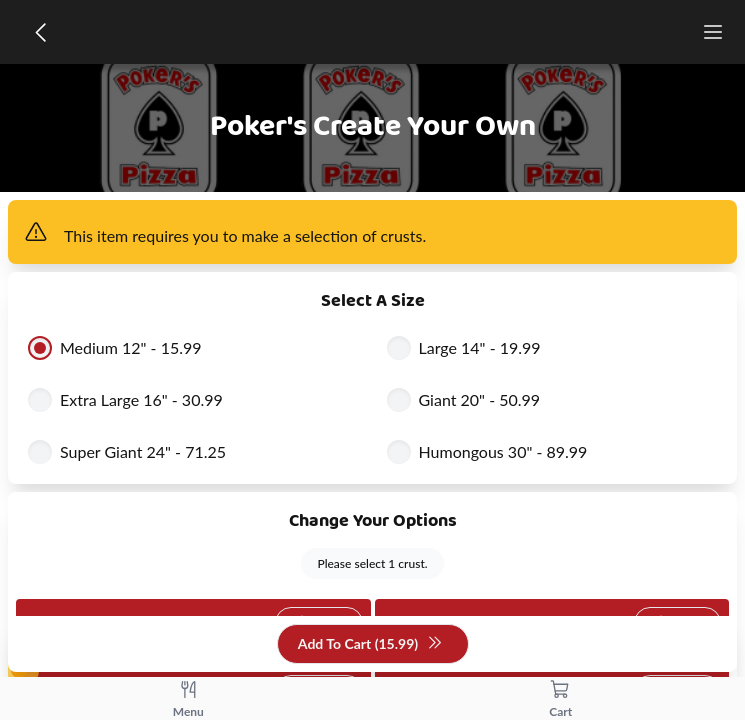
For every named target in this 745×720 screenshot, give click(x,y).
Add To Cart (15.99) (370, 644)
